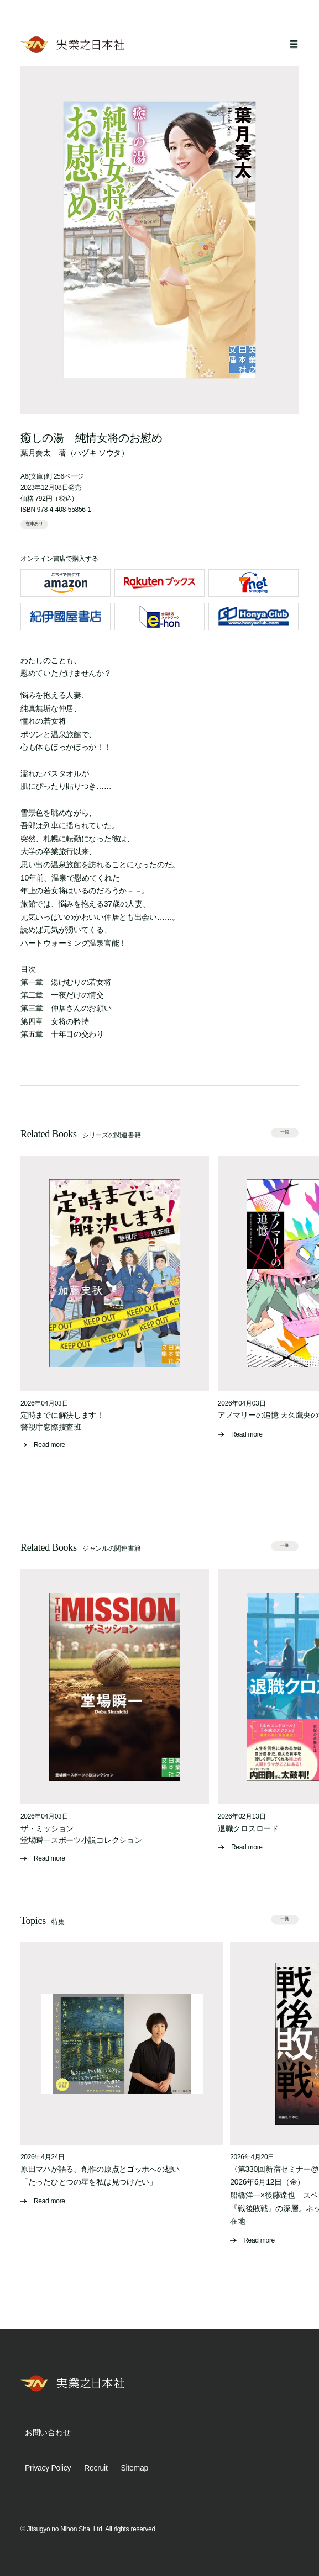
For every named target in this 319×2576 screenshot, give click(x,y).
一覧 (284, 1132)
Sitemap (134, 2467)
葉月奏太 (35, 452)
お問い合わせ (47, 2432)
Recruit (95, 2467)
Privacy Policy (48, 2467)
